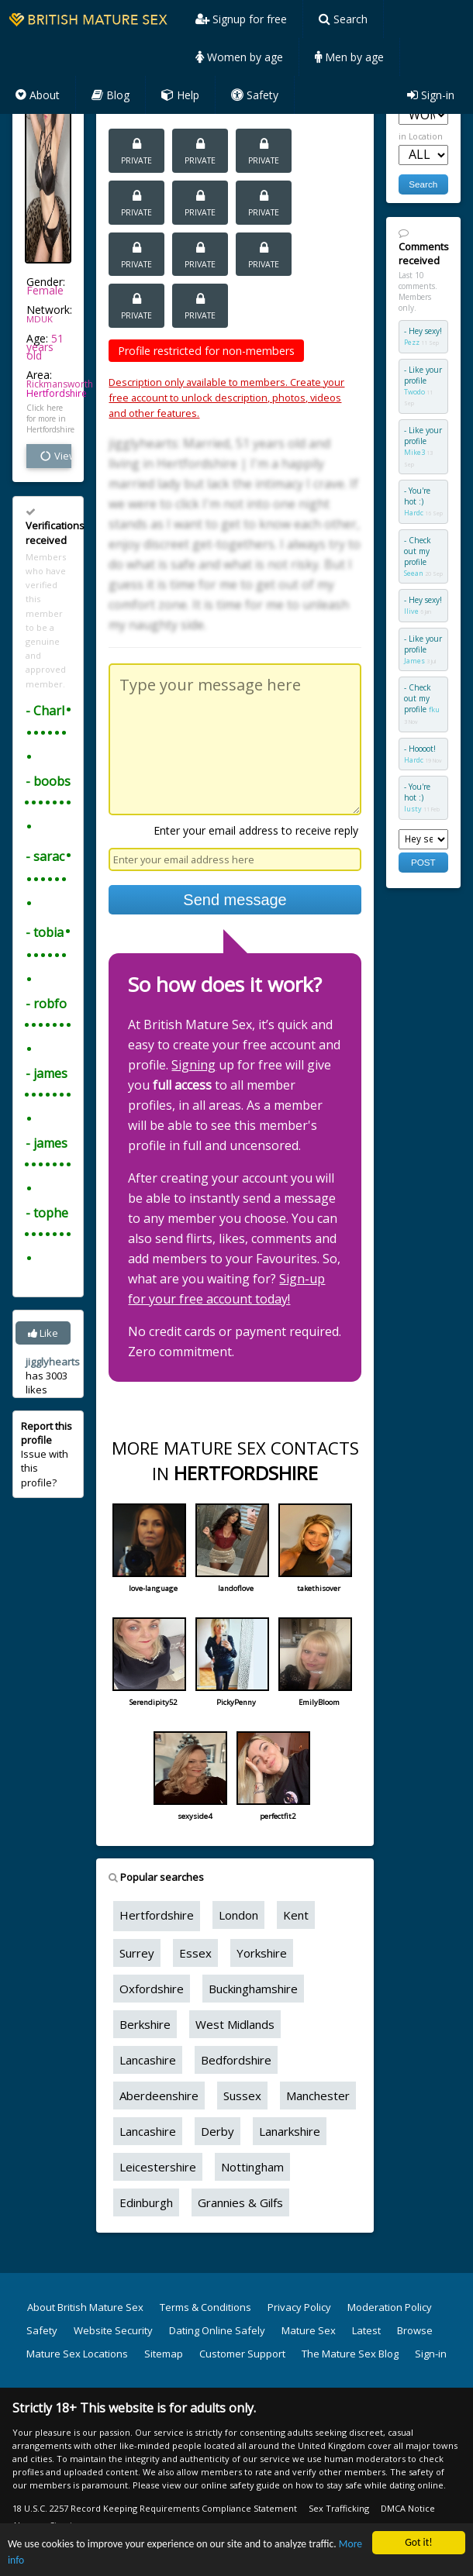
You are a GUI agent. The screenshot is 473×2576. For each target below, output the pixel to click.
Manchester (318, 2095)
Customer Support (242, 2354)
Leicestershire (157, 2167)
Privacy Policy (299, 2307)
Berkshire (145, 2024)
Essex (195, 1953)
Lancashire (147, 2060)
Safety (254, 95)
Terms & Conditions (205, 2307)
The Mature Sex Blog (350, 2354)
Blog (110, 95)
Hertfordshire (56, 393)
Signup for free (241, 19)
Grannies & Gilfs (240, 2202)
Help (180, 95)
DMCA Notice (408, 2508)
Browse (415, 2330)
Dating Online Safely (217, 2330)
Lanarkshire (289, 2131)
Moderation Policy (389, 2307)
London (238, 1915)
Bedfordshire (236, 2060)
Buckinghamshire (253, 1988)
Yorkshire (261, 1953)
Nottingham (252, 2167)
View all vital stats (55, 456)
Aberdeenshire (159, 2095)
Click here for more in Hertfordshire (48, 418)
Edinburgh (146, 2202)
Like (43, 1333)
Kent (296, 1915)
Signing (193, 1064)
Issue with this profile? (46, 1454)
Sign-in (430, 95)
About (38, 95)
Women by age (239, 57)
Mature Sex (308, 2330)
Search (343, 19)
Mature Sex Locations (77, 2354)
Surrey (136, 1953)
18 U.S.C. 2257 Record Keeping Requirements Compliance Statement (154, 2508)
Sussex (242, 2095)
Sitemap (163, 2354)
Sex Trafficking (339, 2508)
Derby (217, 2131)
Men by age (349, 57)
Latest (366, 2330)
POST (423, 862)
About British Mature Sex (85, 2307)
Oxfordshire (151, 1988)
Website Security (113, 2330)
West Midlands (234, 2024)
